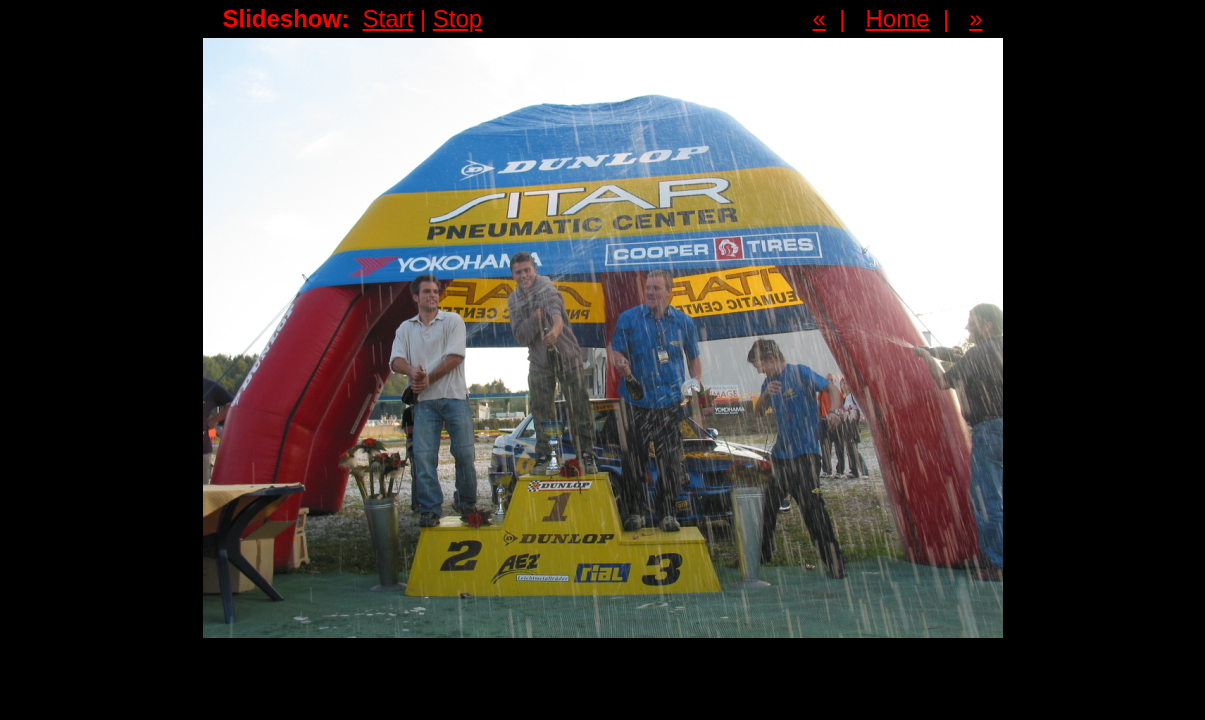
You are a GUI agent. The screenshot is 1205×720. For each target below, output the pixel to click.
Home (898, 18)
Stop (457, 18)
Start (388, 18)
